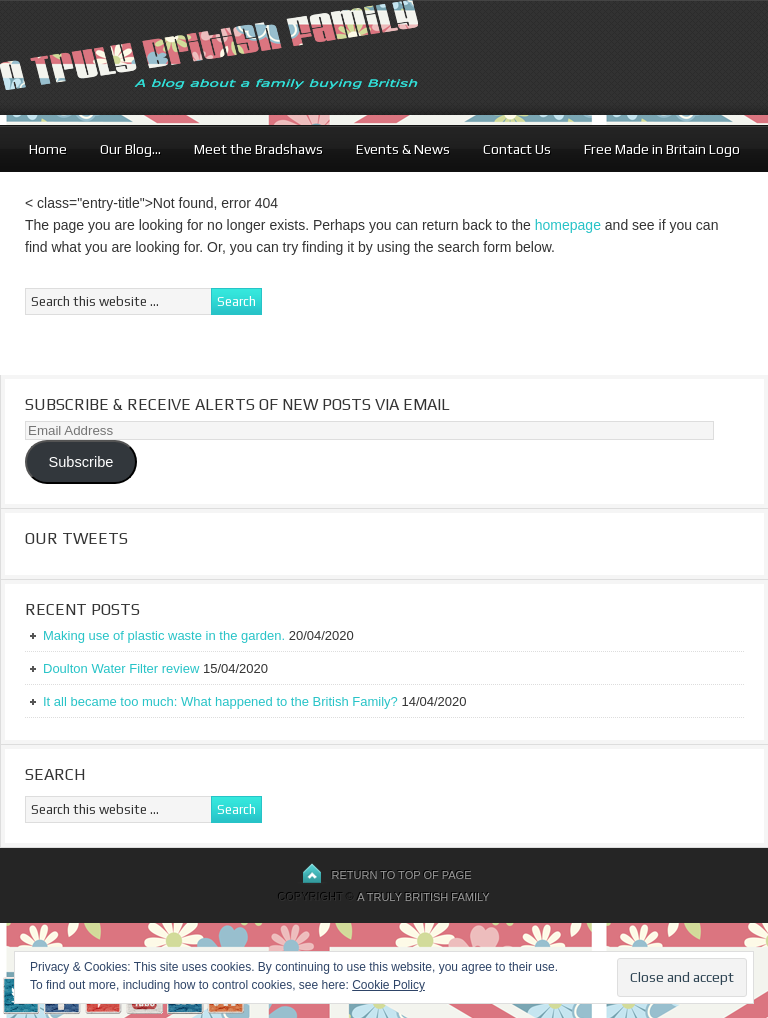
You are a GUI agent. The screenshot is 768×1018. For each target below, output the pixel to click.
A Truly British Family (423, 897)
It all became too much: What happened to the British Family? (220, 701)
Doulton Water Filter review (121, 668)
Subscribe (80, 462)
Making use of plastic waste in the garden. (164, 635)
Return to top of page (402, 875)
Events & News (403, 149)
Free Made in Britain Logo (662, 149)
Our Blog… (130, 149)
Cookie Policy (388, 985)
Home (48, 149)
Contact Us (517, 149)
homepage (568, 225)
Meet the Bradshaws (258, 149)
